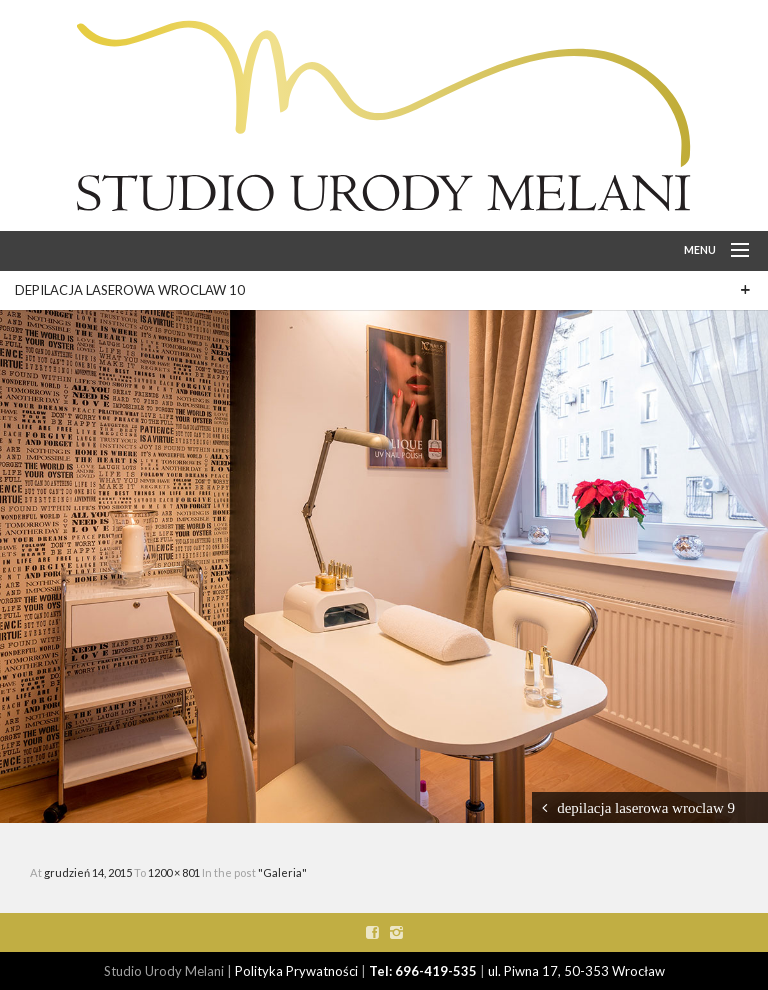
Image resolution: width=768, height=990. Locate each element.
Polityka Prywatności (296, 971)
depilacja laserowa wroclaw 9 (646, 807)
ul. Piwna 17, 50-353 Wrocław (576, 971)
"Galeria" (282, 872)
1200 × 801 (175, 872)
